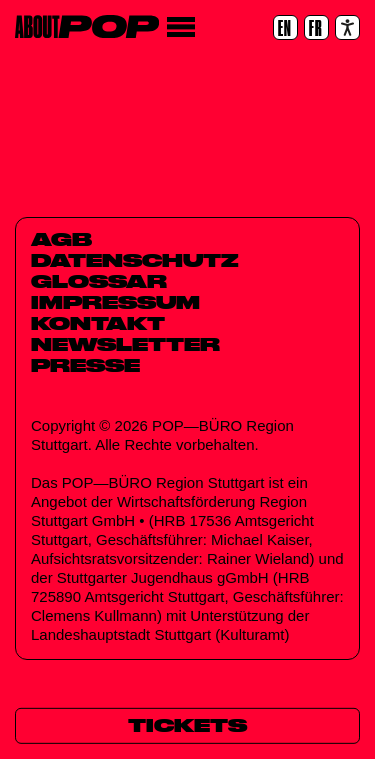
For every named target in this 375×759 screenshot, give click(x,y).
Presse (85, 365)
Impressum (115, 302)
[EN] (285, 27)
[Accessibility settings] (347, 27)
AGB (61, 239)
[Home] (87, 26)
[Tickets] (187, 726)
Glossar (99, 281)
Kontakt (98, 323)
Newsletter (125, 344)
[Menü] (180, 27)
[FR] (316, 27)
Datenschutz (135, 260)
